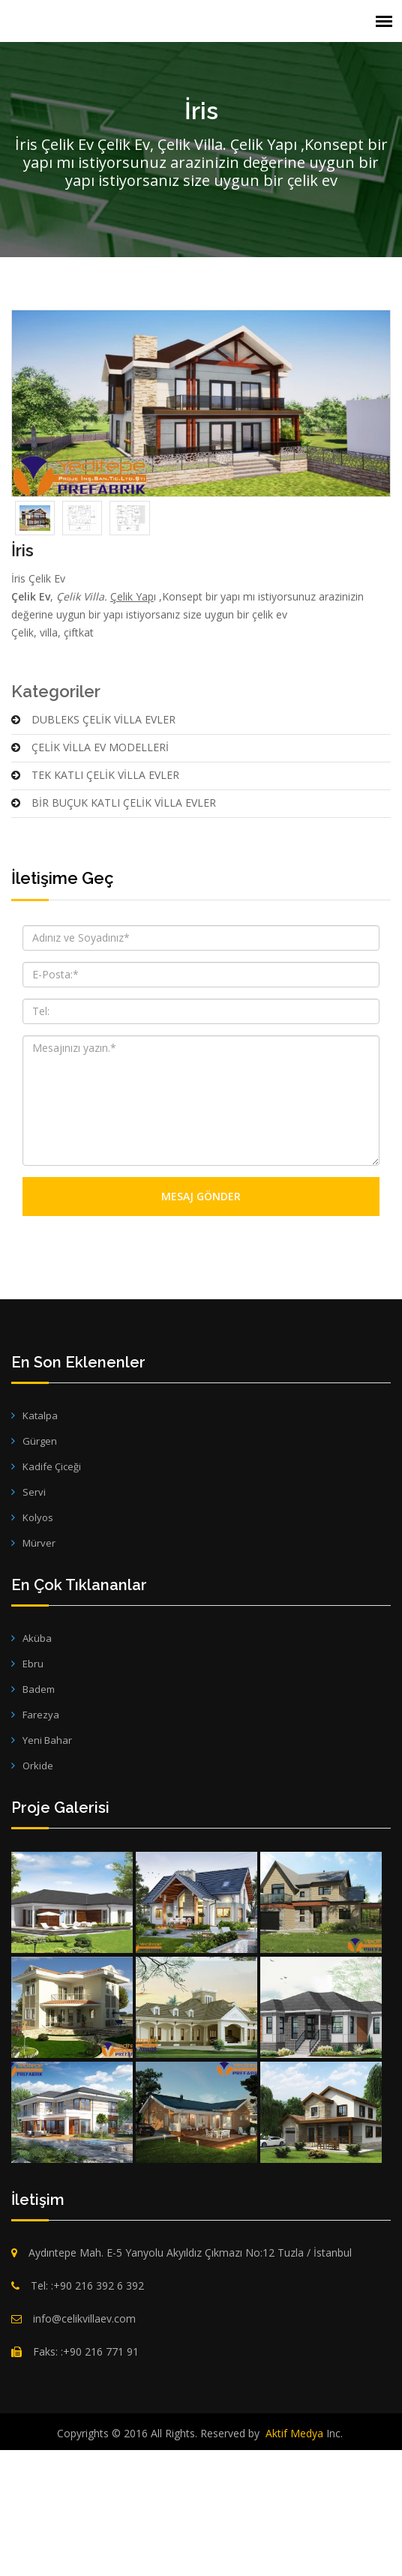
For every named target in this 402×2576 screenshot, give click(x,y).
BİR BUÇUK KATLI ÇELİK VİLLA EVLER (113, 935)
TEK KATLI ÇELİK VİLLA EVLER (95, 907)
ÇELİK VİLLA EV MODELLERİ (90, 880)
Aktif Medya (294, 2566)
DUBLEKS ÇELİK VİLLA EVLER (93, 852)
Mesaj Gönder (201, 1329)
